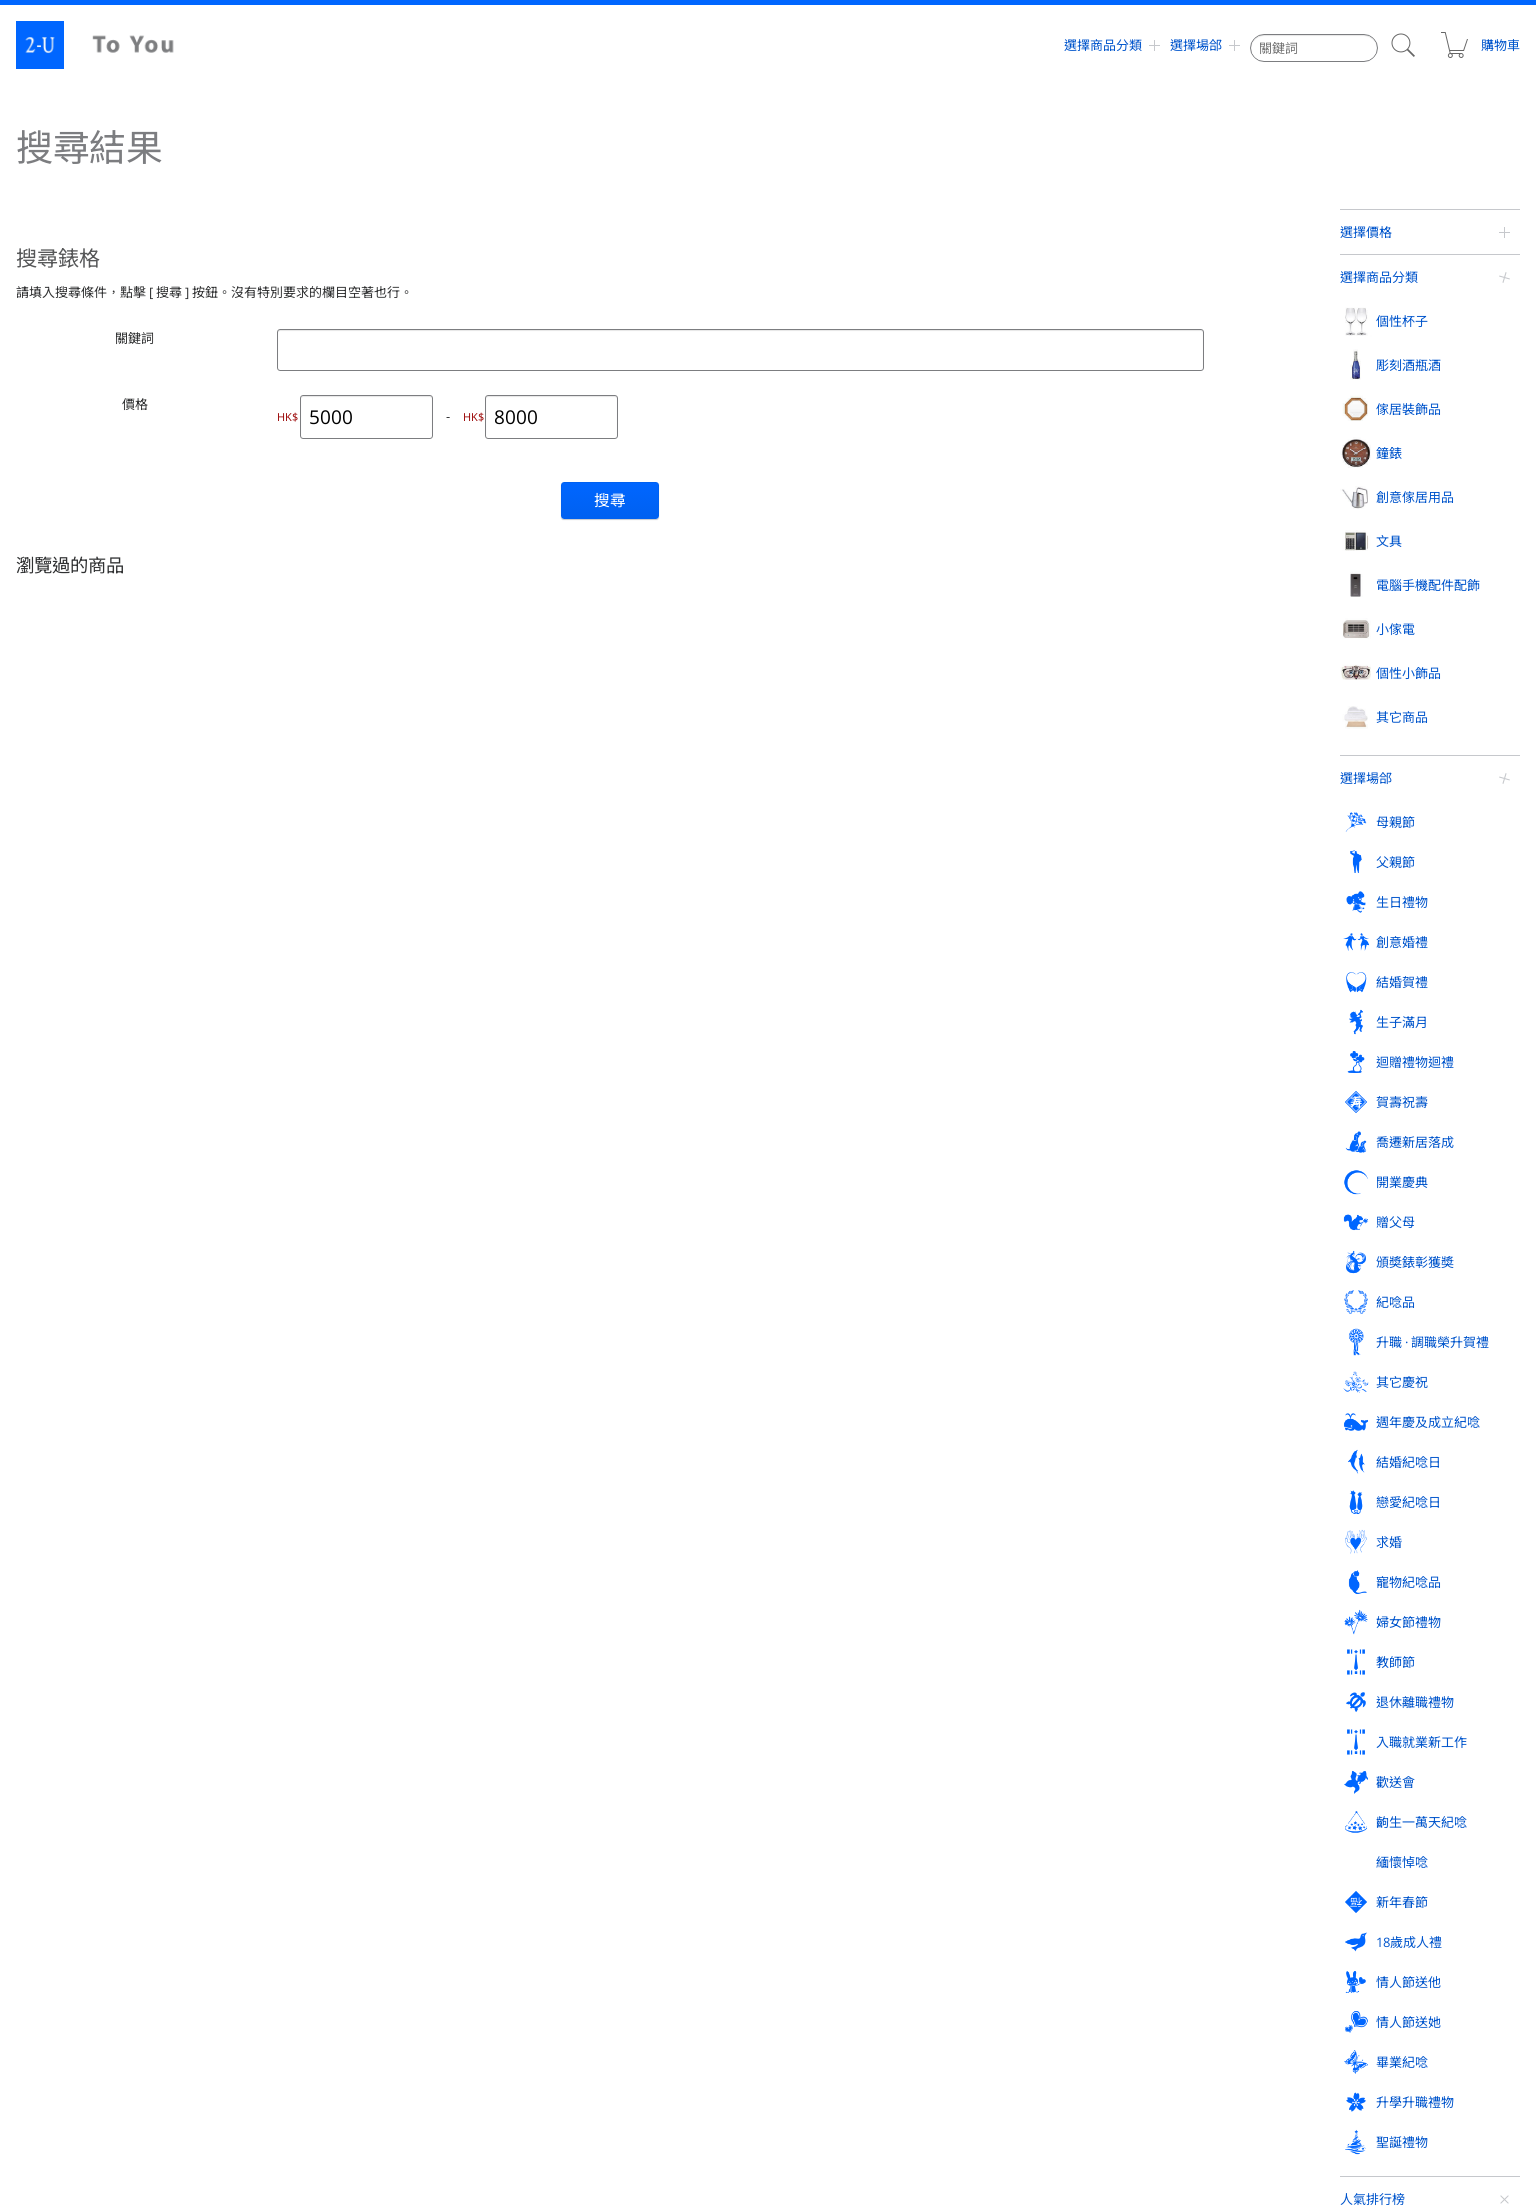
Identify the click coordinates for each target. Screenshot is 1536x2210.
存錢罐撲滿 (1081, 1226)
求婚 (65, 1719)
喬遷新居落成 (590, 1631)
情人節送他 (1332, 1763)
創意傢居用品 (1090, 1022)
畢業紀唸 (328, 1807)
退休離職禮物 (1090, 1719)
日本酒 (320, 1186)
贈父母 (1070, 1631)
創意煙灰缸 (1330, 1186)
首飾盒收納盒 (1087, 1106)
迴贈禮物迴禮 (91, 1631)
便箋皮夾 (1324, 1146)
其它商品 (827, 1362)
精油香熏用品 (1087, 1146)
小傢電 (321, 1362)
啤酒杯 (70, 1186)
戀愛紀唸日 (1332, 1675)
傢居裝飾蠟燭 (587, 1266)
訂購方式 (826, 1944)
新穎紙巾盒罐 (1087, 1266)
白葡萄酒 (326, 1106)
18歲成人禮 (1084, 1763)
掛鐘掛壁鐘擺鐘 (843, 1066)
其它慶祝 (577, 1675)
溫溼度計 (1075, 1186)
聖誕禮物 (827, 1807)
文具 (1313, 1022)
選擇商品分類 (1103, 45)
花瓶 (563, 1106)
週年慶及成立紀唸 (853, 1675)
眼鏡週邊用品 (587, 1446)
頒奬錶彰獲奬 (1339, 1631)
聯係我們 (826, 1988)
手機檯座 (76, 1446)
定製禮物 (28, 928)
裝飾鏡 (569, 1226)
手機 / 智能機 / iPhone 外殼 (124, 1406)
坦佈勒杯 (76, 1146)
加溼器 (320, 1486)
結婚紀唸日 (1083, 1675)
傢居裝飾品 (583, 1022)
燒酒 (314, 1226)
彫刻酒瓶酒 (334, 1022)
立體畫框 (575, 1186)
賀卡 (1312, 1266)
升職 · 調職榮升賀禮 (358, 1675)
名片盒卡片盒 (1336, 1106)
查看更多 (1390, 879)
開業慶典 (827, 1631)
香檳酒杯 (76, 1106)
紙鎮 (1312, 1226)
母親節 (71, 1587)
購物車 (1479, 45)
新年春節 (827, 1763)
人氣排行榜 (1372, 367)
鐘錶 (814, 1022)
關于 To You (1207, 1988)
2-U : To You (112, 45)
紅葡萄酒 (326, 1066)
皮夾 (1312, 1066)
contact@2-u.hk (785, 2110)
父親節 (321, 1587)
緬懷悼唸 (577, 1763)
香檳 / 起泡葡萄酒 (349, 1146)
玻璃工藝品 (831, 1406)
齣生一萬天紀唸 (347, 1763)
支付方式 (1198, 1944)
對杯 (64, 1266)
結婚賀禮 (1077, 1587)
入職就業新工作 (1345, 1719)
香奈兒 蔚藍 (1430, 481)
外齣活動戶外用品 (599, 1486)
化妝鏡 (569, 1406)
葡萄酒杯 (76, 1066)
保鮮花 (569, 1146)
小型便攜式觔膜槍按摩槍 (1430, 793)
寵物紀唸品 (334, 1719)
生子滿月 (1326, 1587)
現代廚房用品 (1087, 1306)
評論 (425, 1944)
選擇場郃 (1196, 45)
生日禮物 (577, 1587)
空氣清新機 (332, 1446)
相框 (563, 1066)
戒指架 (1069, 1066)
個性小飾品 (583, 1362)
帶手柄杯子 (82, 1226)
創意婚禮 (827, 1587)
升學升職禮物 (590, 1807)
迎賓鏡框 (825, 1446)
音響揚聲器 (82, 1486)
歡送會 (71, 1763)
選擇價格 (1366, 232)
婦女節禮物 (583, 1719)
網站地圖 (66, 1988)
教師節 (820, 1719)
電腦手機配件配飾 (104, 1362)
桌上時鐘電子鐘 (843, 1106)
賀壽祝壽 (328, 1631)
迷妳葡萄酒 (332, 1266)
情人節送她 (84, 1807)
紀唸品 (71, 1675)
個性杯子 (78, 1022)
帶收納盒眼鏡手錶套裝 (1430, 637)
